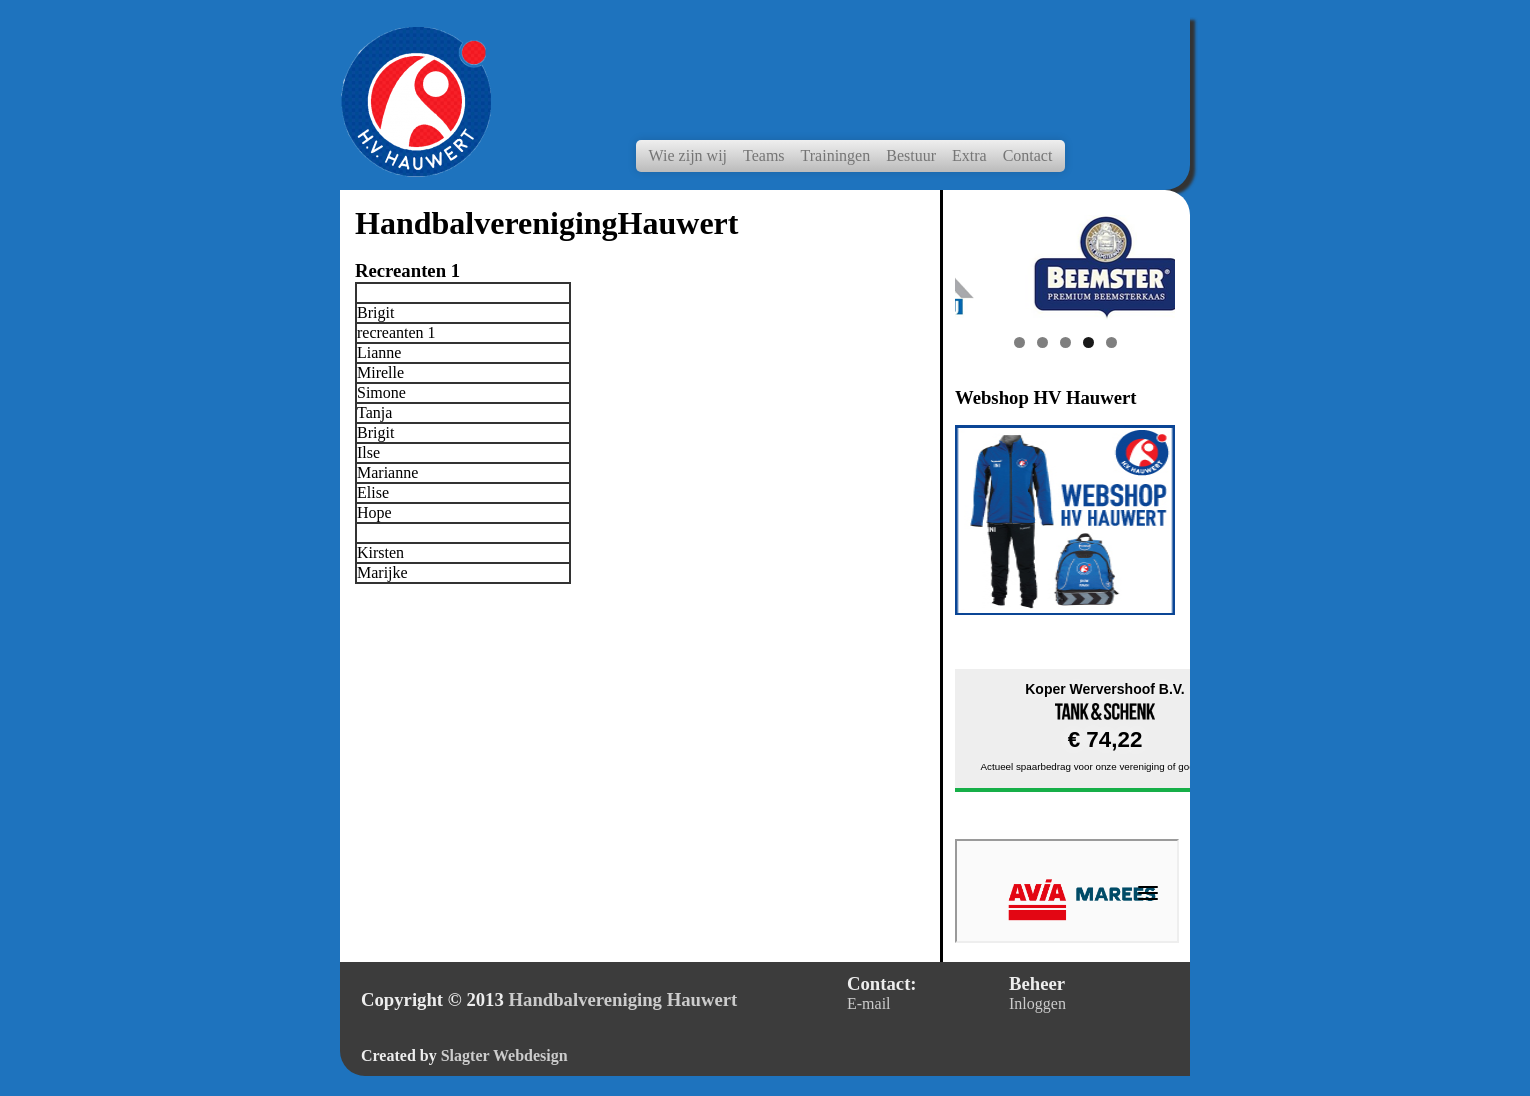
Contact (1028, 155)
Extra (969, 155)
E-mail (869, 1003)
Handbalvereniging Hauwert (623, 999)
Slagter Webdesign (504, 1055)
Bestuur (911, 155)
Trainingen (836, 155)
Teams (764, 155)
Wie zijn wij (688, 155)
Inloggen (1037, 1003)
